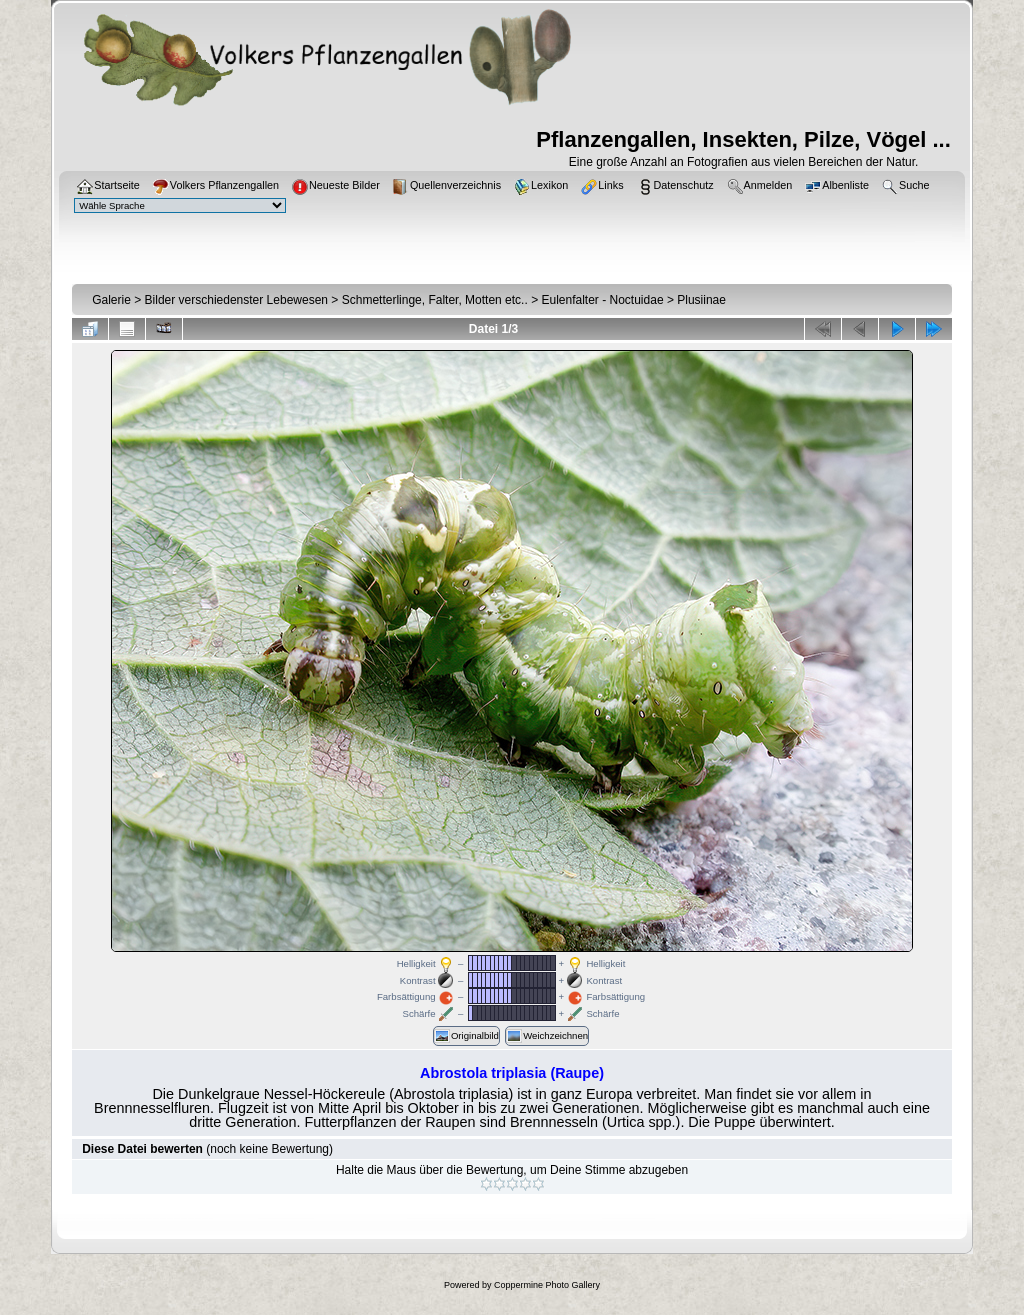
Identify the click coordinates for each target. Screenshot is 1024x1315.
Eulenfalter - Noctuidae (602, 300)
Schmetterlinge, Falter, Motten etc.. (435, 300)
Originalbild (466, 1036)
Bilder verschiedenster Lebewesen (236, 300)
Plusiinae (701, 300)
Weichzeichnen (547, 1036)
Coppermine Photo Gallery (547, 1285)
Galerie (111, 300)
